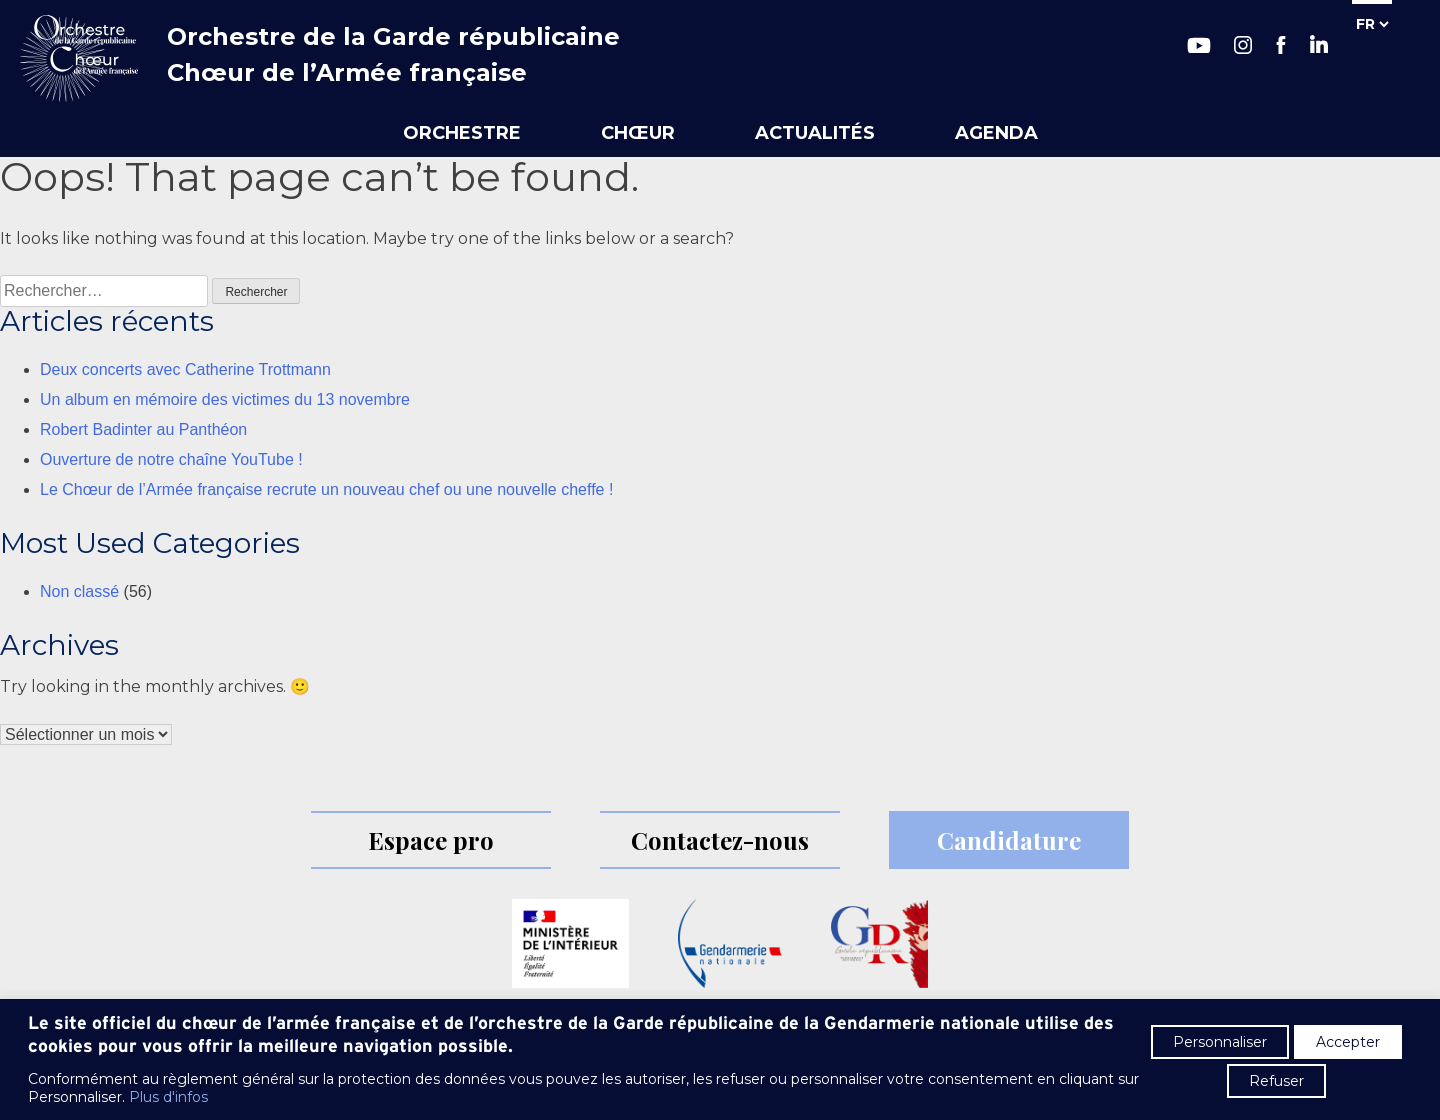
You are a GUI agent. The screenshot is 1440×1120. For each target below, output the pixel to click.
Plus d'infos (168, 1097)
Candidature (1009, 840)
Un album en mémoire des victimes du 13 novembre (225, 399)
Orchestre (462, 133)
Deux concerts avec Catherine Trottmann (185, 369)
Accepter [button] (1348, 1042)
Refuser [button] (1276, 1081)
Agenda (996, 133)
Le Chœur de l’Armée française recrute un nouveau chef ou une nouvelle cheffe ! (326, 489)
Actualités (815, 133)
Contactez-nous (720, 840)
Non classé (79, 591)
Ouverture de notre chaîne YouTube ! (171, 459)
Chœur (638, 133)
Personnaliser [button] (1220, 1042)
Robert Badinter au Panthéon (143, 429)
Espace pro (431, 840)
